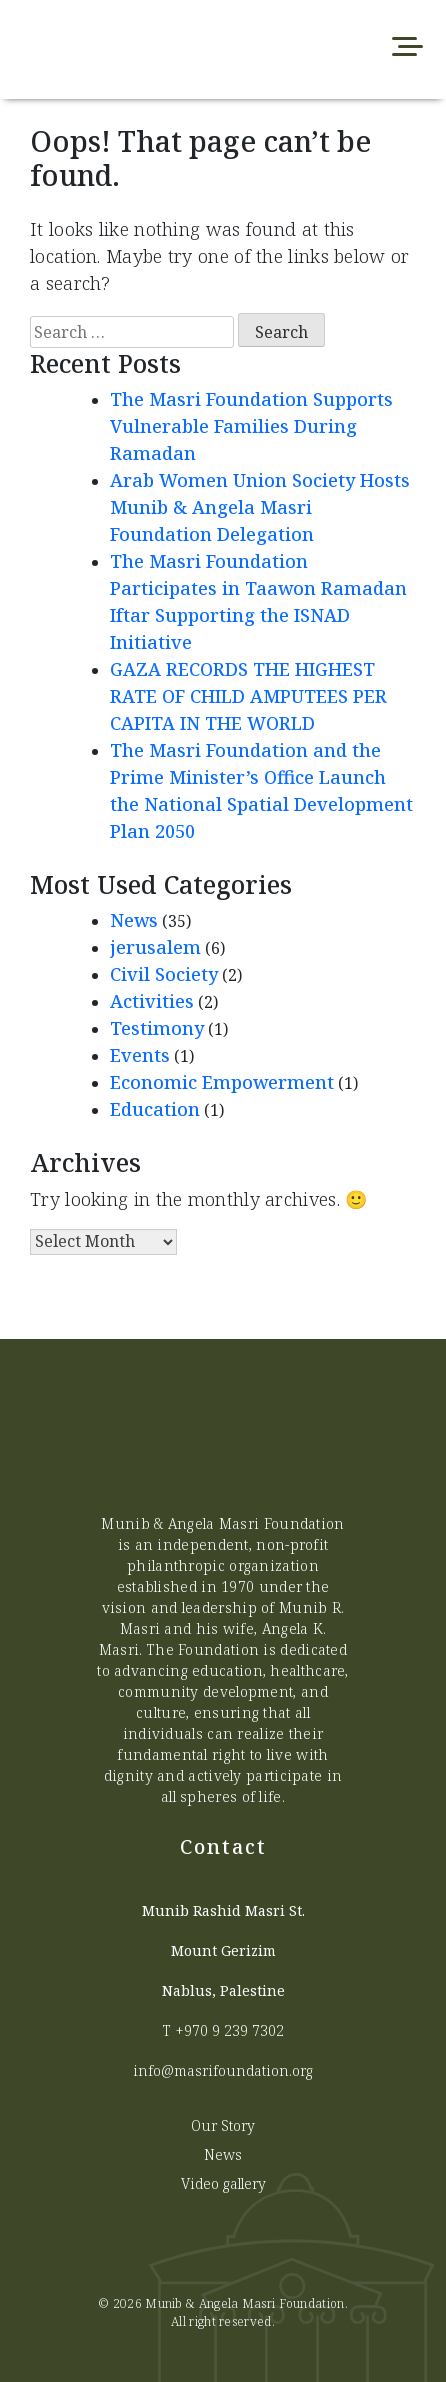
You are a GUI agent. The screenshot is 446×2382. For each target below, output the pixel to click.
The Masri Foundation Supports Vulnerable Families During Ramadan (251, 426)
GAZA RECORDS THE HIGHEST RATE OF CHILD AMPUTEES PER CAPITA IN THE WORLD (248, 696)
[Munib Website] (134, 49)
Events (140, 1055)
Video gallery (223, 2183)
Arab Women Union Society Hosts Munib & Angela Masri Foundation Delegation (260, 507)
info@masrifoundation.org (223, 2070)
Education (155, 1109)
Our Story (223, 2125)
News (134, 920)
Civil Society (164, 974)
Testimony (157, 1028)
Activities (152, 1001)
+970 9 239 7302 (229, 2030)
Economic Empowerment (222, 1082)
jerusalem (155, 947)
